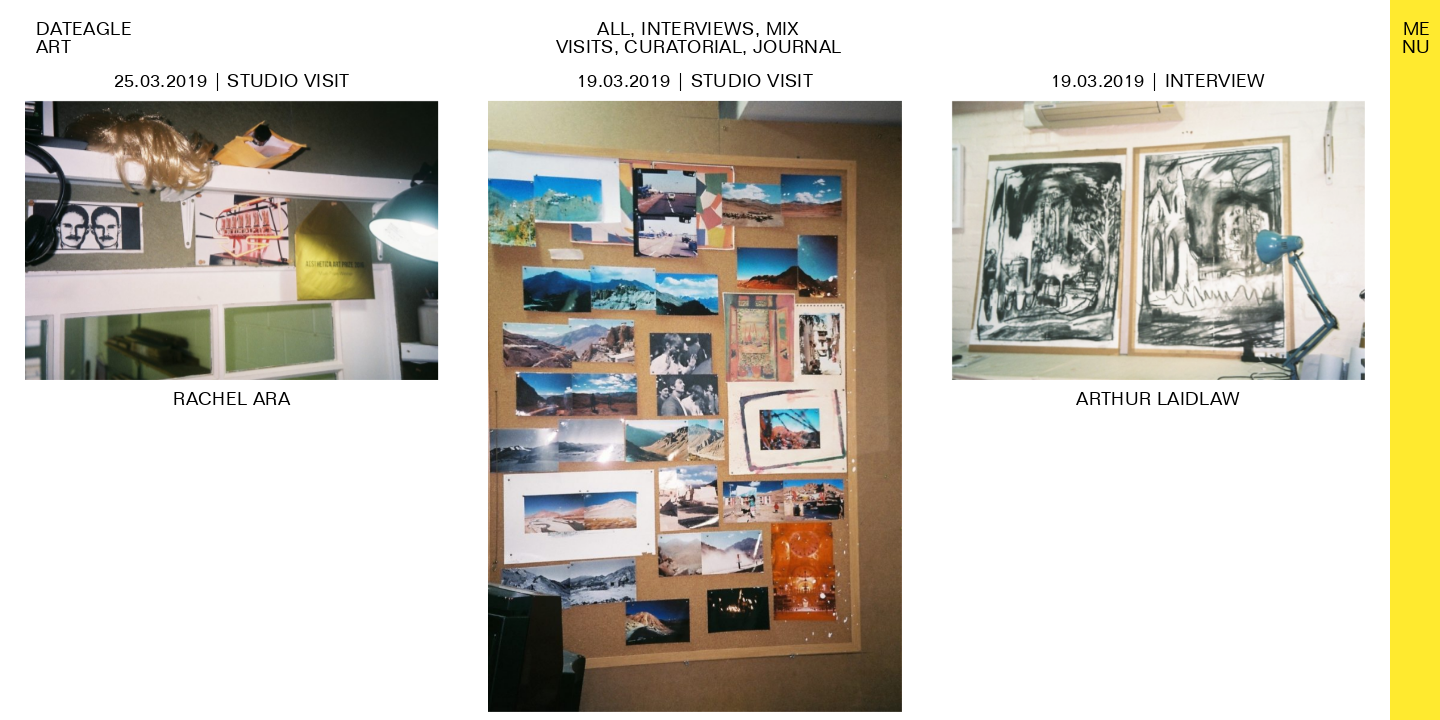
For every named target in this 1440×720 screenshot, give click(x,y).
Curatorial (683, 46)
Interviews (698, 28)
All (613, 28)
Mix (783, 28)
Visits (585, 46)
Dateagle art (84, 37)
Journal (797, 46)
